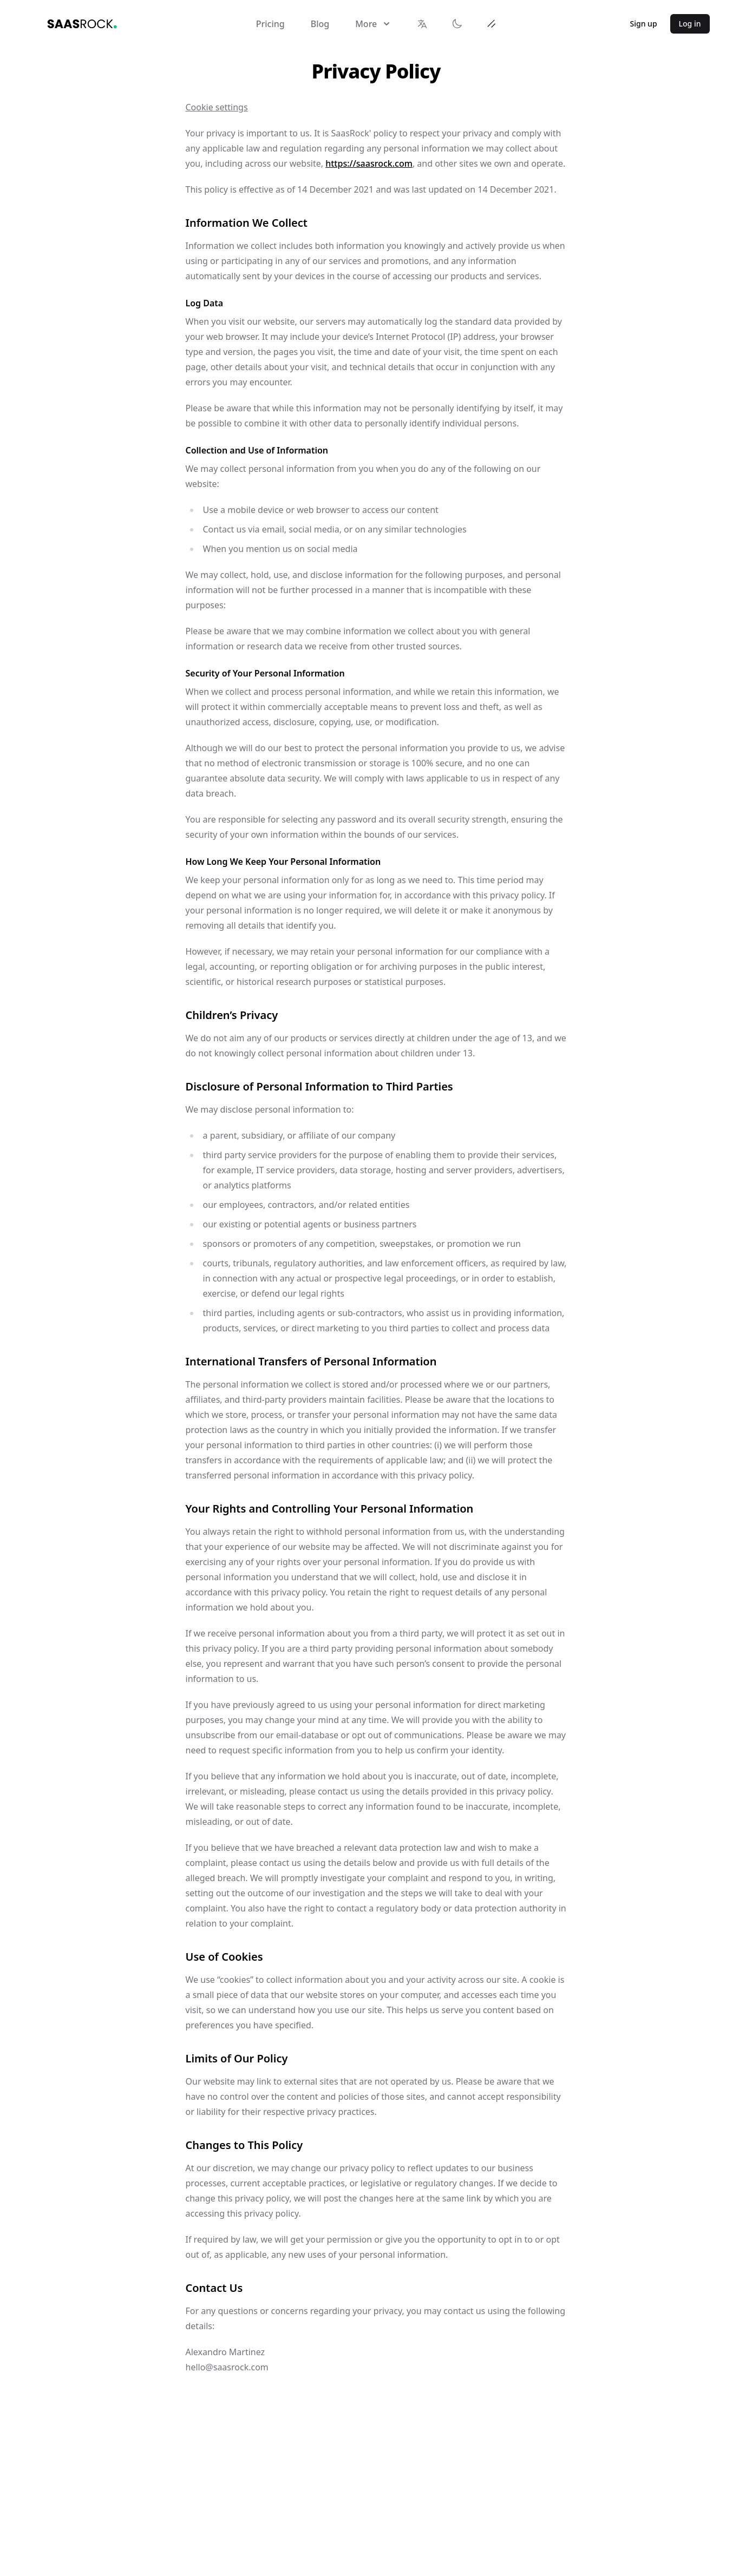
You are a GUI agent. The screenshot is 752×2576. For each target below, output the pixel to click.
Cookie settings (217, 107)
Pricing (270, 24)
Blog (320, 24)
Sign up (643, 23)
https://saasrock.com (369, 163)
